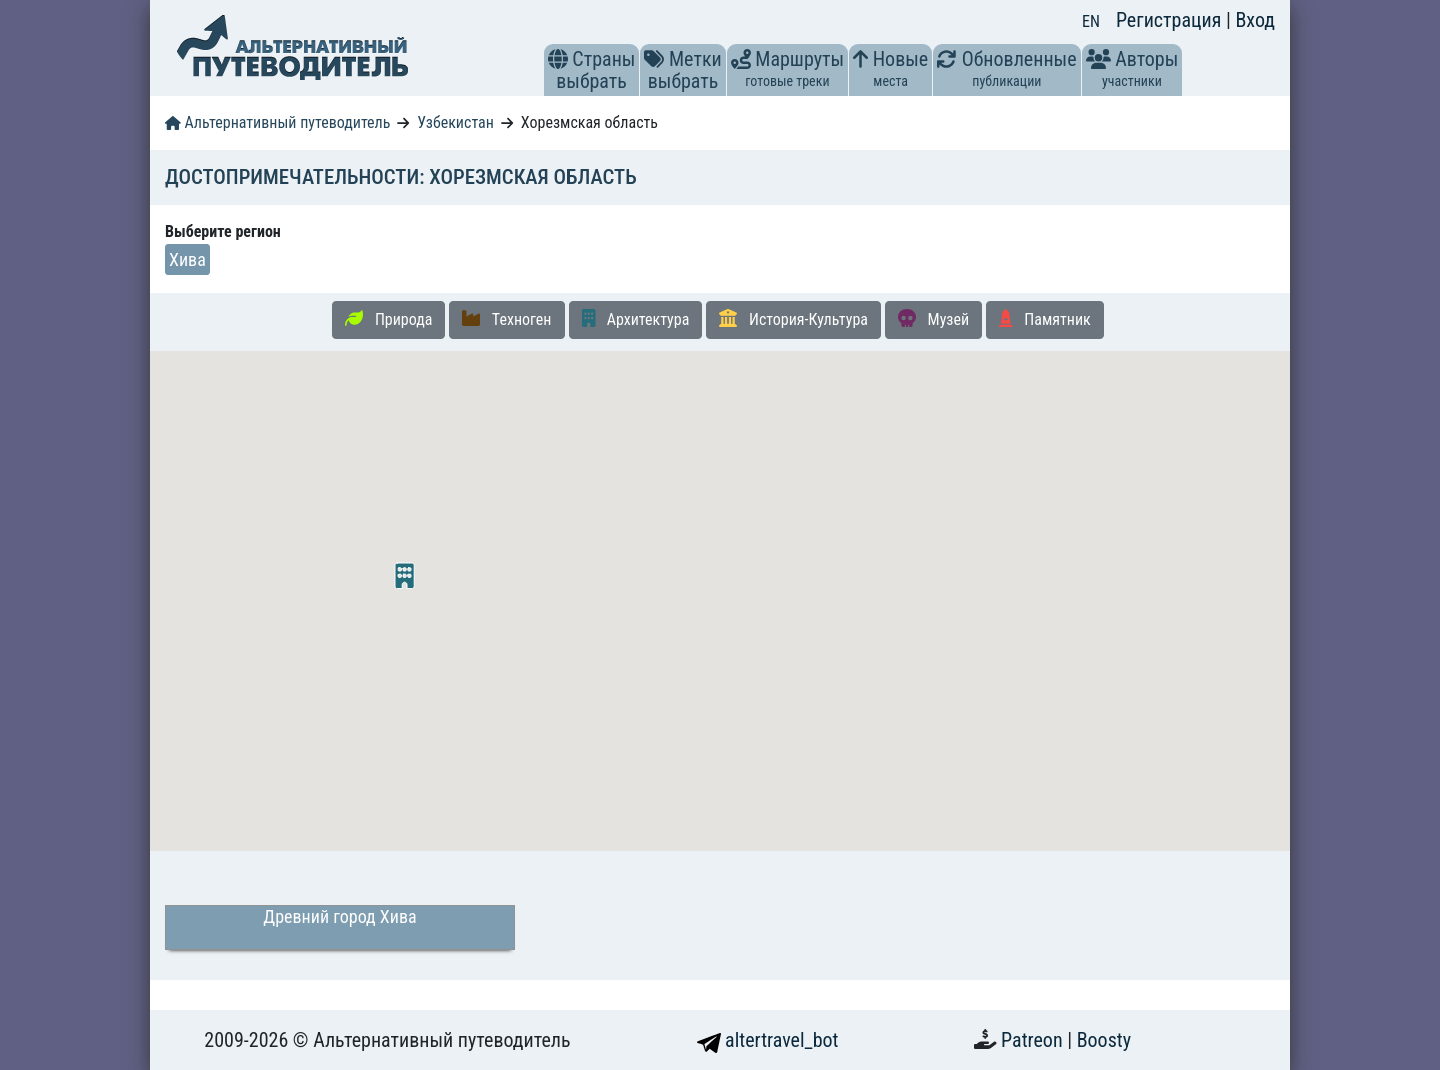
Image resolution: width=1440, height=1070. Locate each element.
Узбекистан (455, 122)
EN (1091, 21)
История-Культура (793, 319)
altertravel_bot (768, 1040)
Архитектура (636, 319)
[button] (558, 59)
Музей (933, 319)
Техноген (506, 319)
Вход (1255, 20)
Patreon (1034, 1040)
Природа (388, 319)
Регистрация (1171, 20)
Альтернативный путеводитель (277, 122)
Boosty (1104, 1040)
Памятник (1045, 319)
